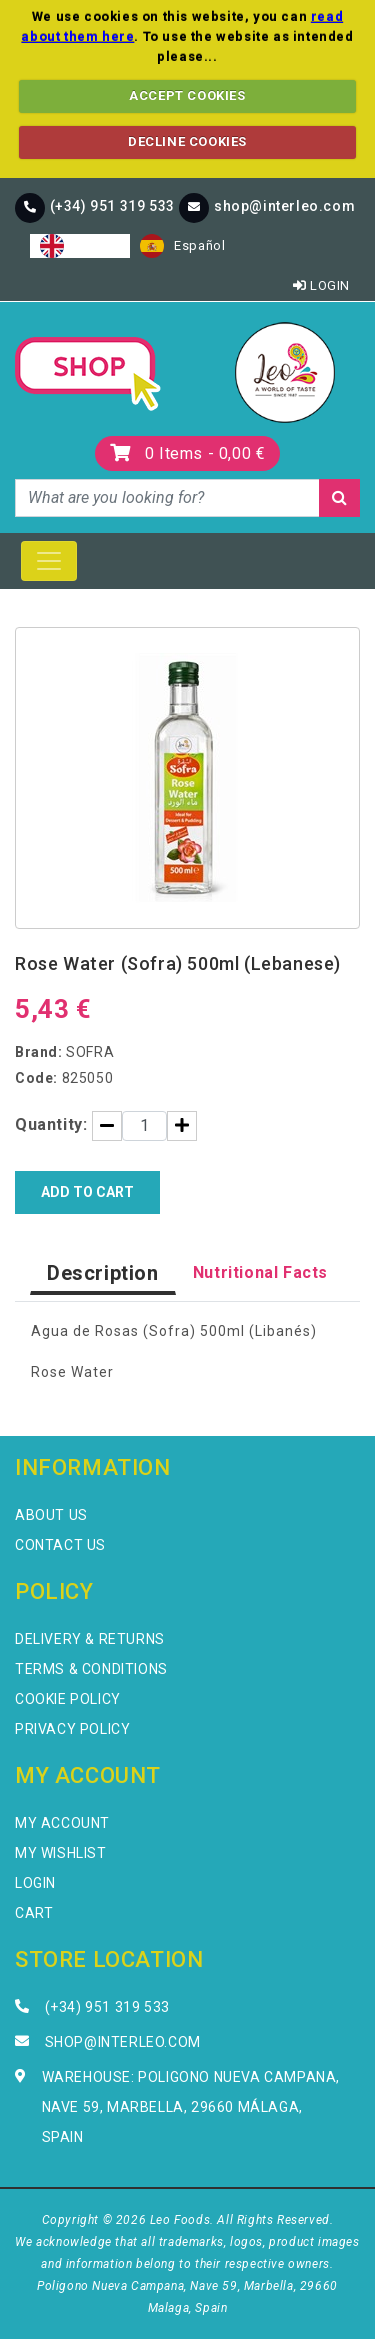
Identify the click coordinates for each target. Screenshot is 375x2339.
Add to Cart (87, 1192)
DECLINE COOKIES (187, 141)
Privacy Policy (72, 1729)
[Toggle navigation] (49, 561)
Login (321, 285)
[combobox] (80, 246)
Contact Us (60, 1545)
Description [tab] (103, 1273)
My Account (62, 1823)
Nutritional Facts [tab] (260, 1272)
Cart (34, 1913)
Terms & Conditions (91, 1669)
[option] (182, 246)
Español (182, 246)
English (80, 246)
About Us (51, 1515)
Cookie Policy (68, 1699)
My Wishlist (61, 1853)
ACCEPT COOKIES (187, 95)
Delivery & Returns (90, 1639)
